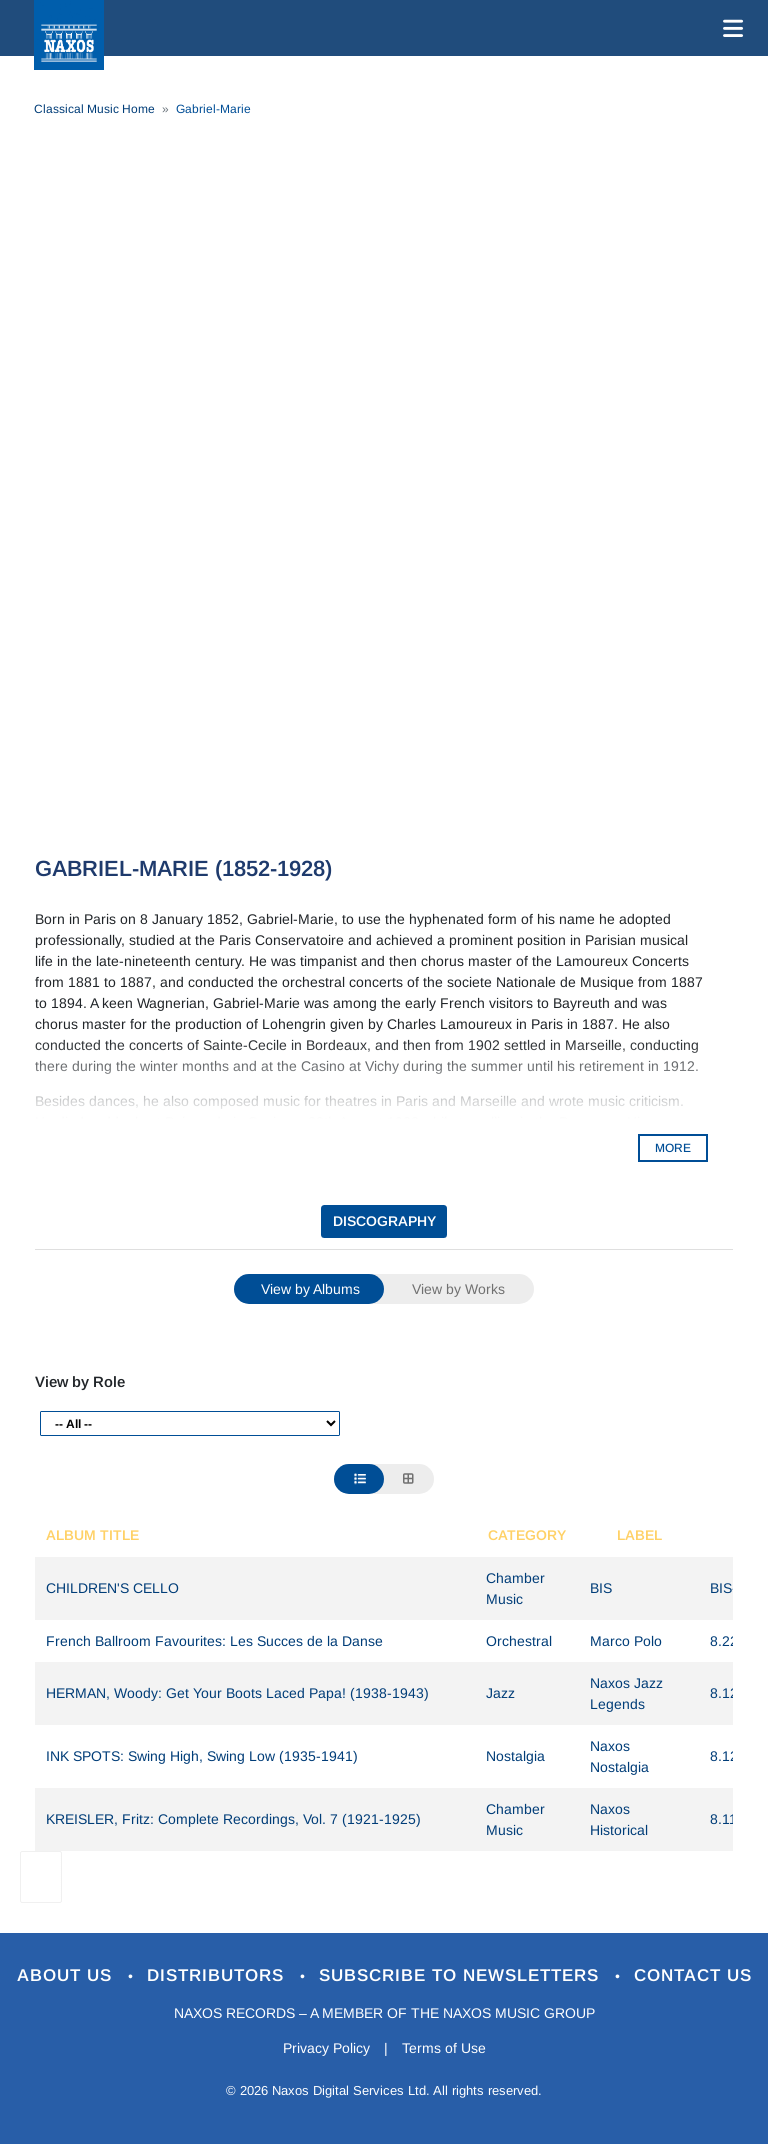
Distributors (218, 1975)
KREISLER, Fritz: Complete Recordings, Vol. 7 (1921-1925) (233, 1819)
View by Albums (310, 1289)
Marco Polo (626, 1641)
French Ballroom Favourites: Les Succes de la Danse (214, 1641)
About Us (67, 1975)
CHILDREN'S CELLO (112, 1588)
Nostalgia (515, 1756)
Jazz (500, 1693)
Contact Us (693, 1975)
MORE (673, 1148)
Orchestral (519, 1641)
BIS (601, 1588)
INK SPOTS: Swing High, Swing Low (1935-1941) (202, 1756)
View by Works (458, 1289)
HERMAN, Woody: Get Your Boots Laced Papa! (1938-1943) (237, 1693)
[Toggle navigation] (729, 28)
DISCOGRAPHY (384, 1221)
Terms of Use (444, 2048)
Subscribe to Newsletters (462, 1975)
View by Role (80, 1381)
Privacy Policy (326, 2048)
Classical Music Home (94, 109)
